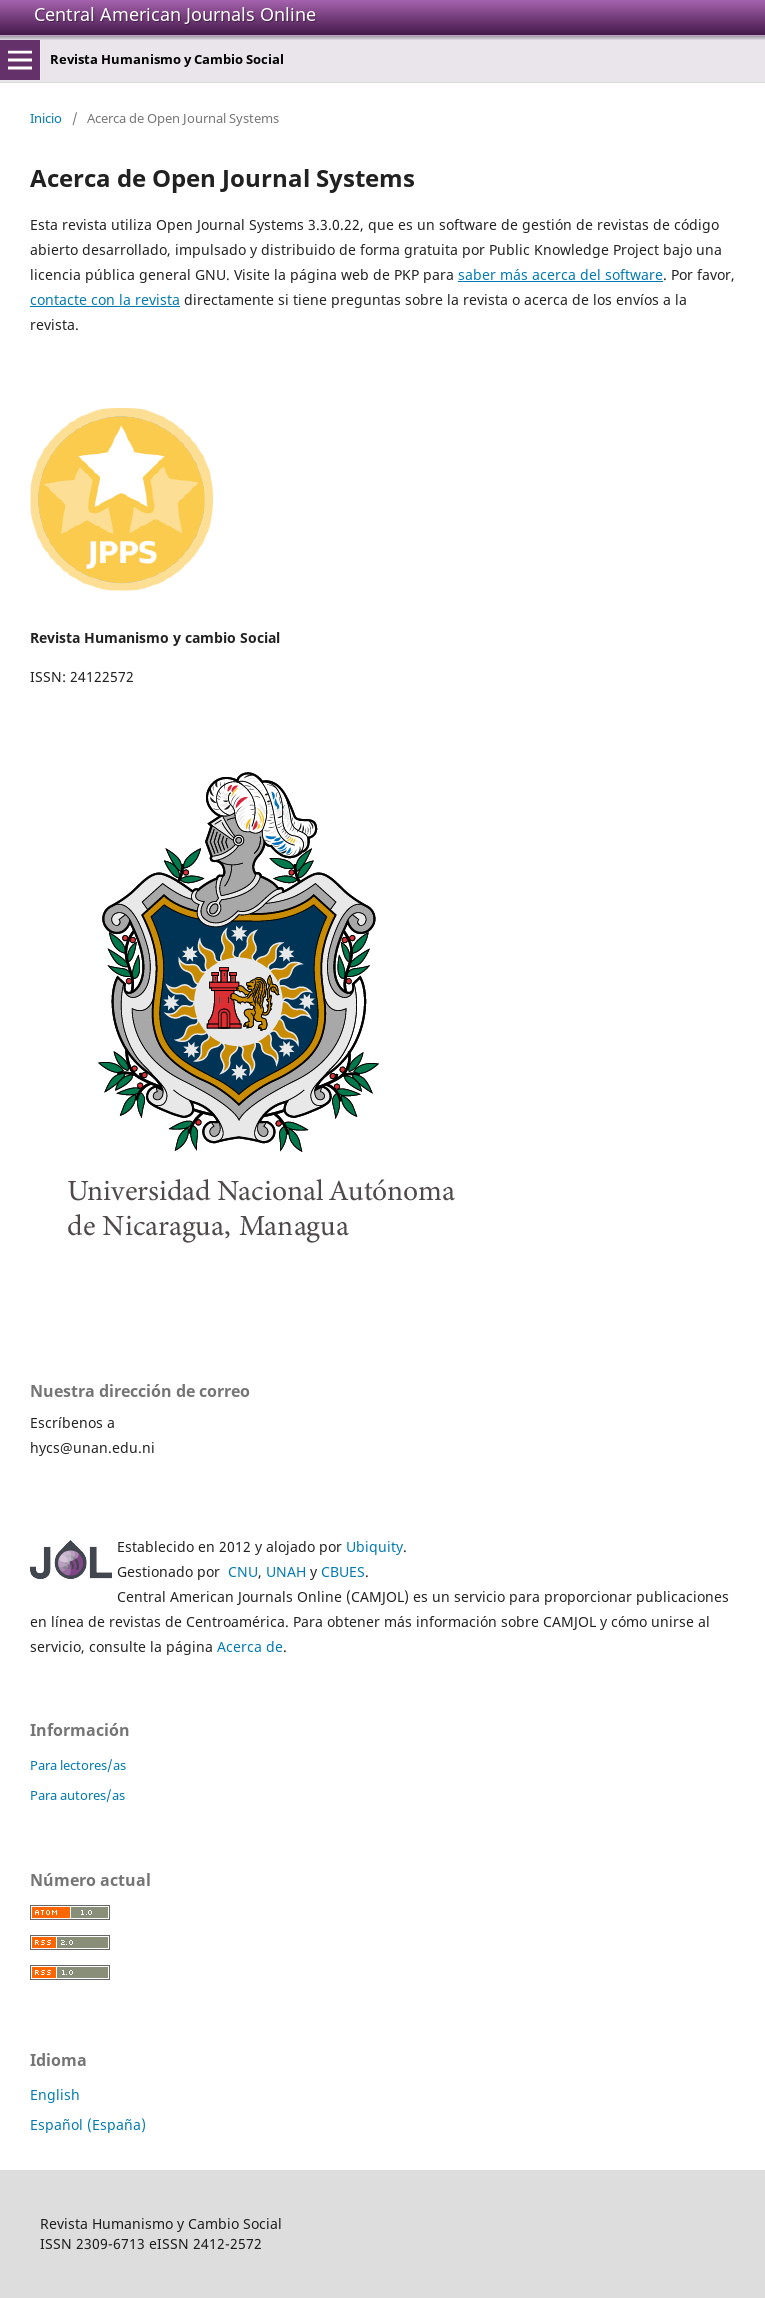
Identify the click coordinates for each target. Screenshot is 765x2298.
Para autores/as (77, 1795)
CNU (243, 1571)
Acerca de (250, 1646)
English (55, 2094)
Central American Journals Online (175, 14)
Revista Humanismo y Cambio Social (167, 59)
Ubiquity (374, 1546)
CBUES (343, 1571)
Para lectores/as (78, 1765)
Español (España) (88, 2124)
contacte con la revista (105, 299)
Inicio (46, 118)
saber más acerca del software (560, 274)
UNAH (286, 1571)
